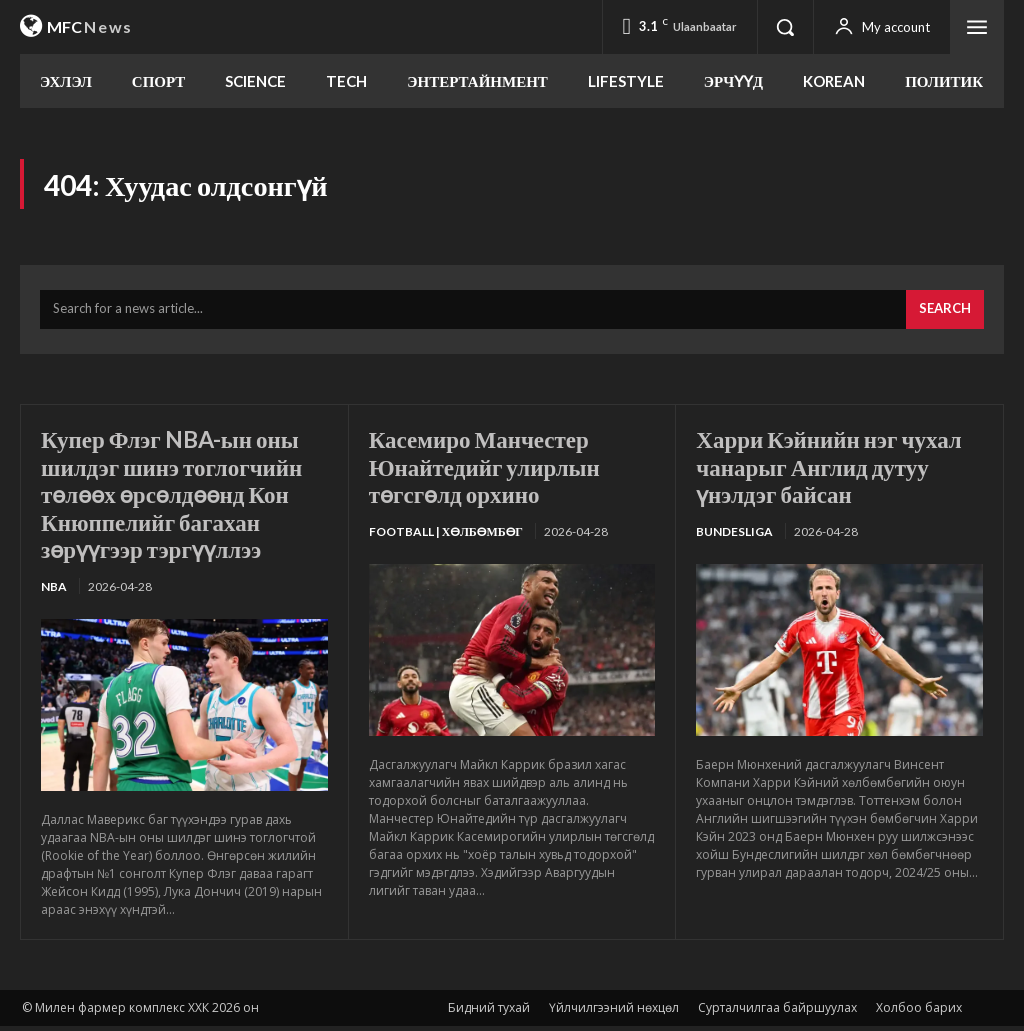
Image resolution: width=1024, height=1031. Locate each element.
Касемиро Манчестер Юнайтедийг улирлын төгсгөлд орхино (490, 470)
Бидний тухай (489, 1012)
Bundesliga (734, 535)
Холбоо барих (919, 1012)
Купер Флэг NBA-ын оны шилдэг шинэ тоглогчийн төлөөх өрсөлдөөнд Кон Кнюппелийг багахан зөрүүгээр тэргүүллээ (178, 497)
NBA (54, 590)
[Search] (945, 314)
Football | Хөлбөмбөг (446, 535)
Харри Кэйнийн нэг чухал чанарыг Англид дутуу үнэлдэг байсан (835, 470)
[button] (785, 27)
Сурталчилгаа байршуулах (777, 1012)
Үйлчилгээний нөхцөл (614, 1012)
